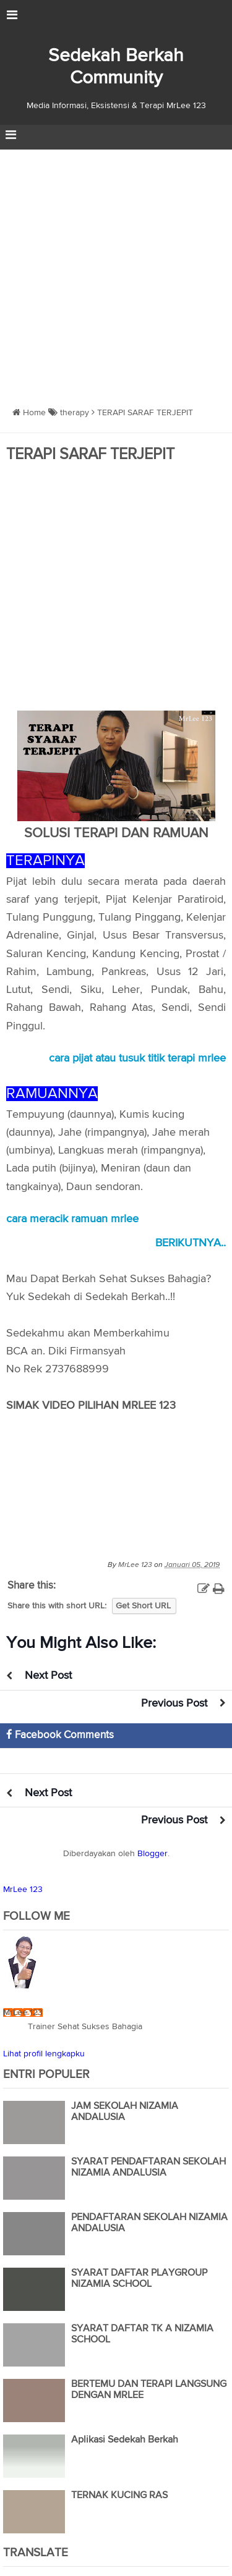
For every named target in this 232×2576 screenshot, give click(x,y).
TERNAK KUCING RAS (119, 2496)
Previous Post (174, 1703)
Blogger (152, 1853)
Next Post (48, 1675)
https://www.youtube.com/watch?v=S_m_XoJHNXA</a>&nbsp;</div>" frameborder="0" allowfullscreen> (116, 1477)
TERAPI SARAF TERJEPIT (90, 455)
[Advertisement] (116, 271)
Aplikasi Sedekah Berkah (124, 2440)
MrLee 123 (23, 1889)
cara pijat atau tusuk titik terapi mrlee (137, 1058)
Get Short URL (143, 1606)
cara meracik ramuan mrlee (72, 1219)
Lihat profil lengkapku (44, 2054)
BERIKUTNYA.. (190, 1243)
